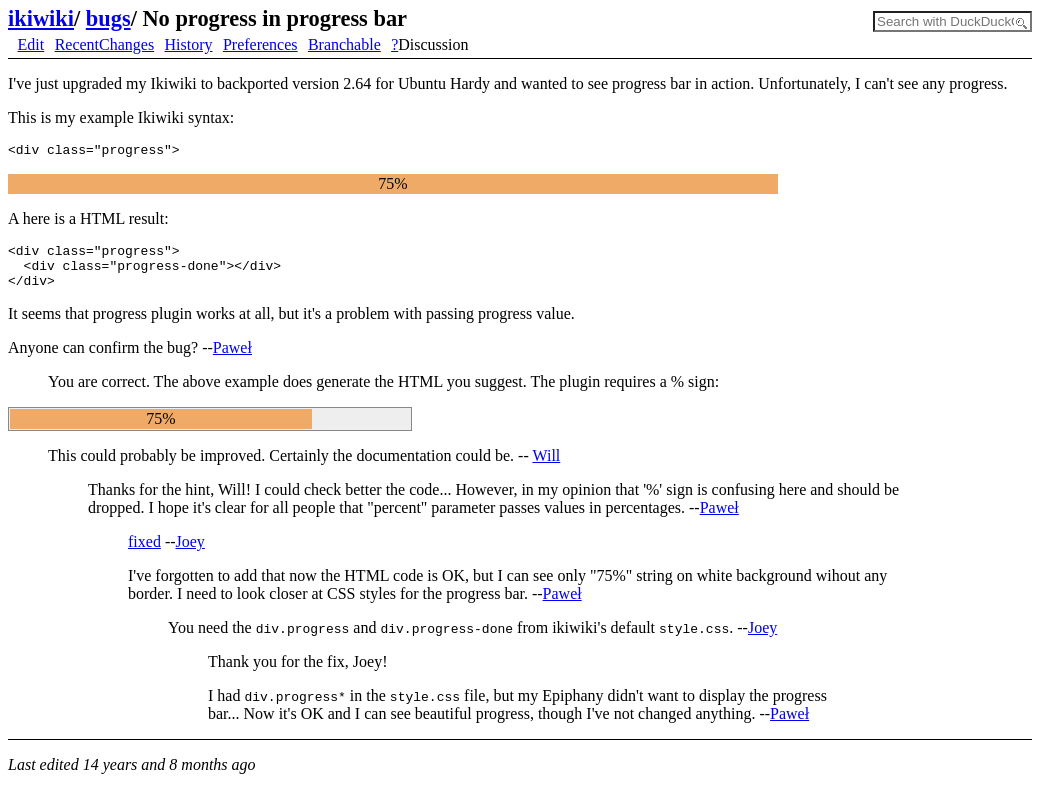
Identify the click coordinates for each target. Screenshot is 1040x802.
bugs (108, 18)
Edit (31, 44)
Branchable (344, 44)
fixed (144, 553)
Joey (190, 553)
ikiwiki (41, 18)
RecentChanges (105, 44)
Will (546, 467)
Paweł (232, 359)
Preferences (260, 44)
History (189, 44)
